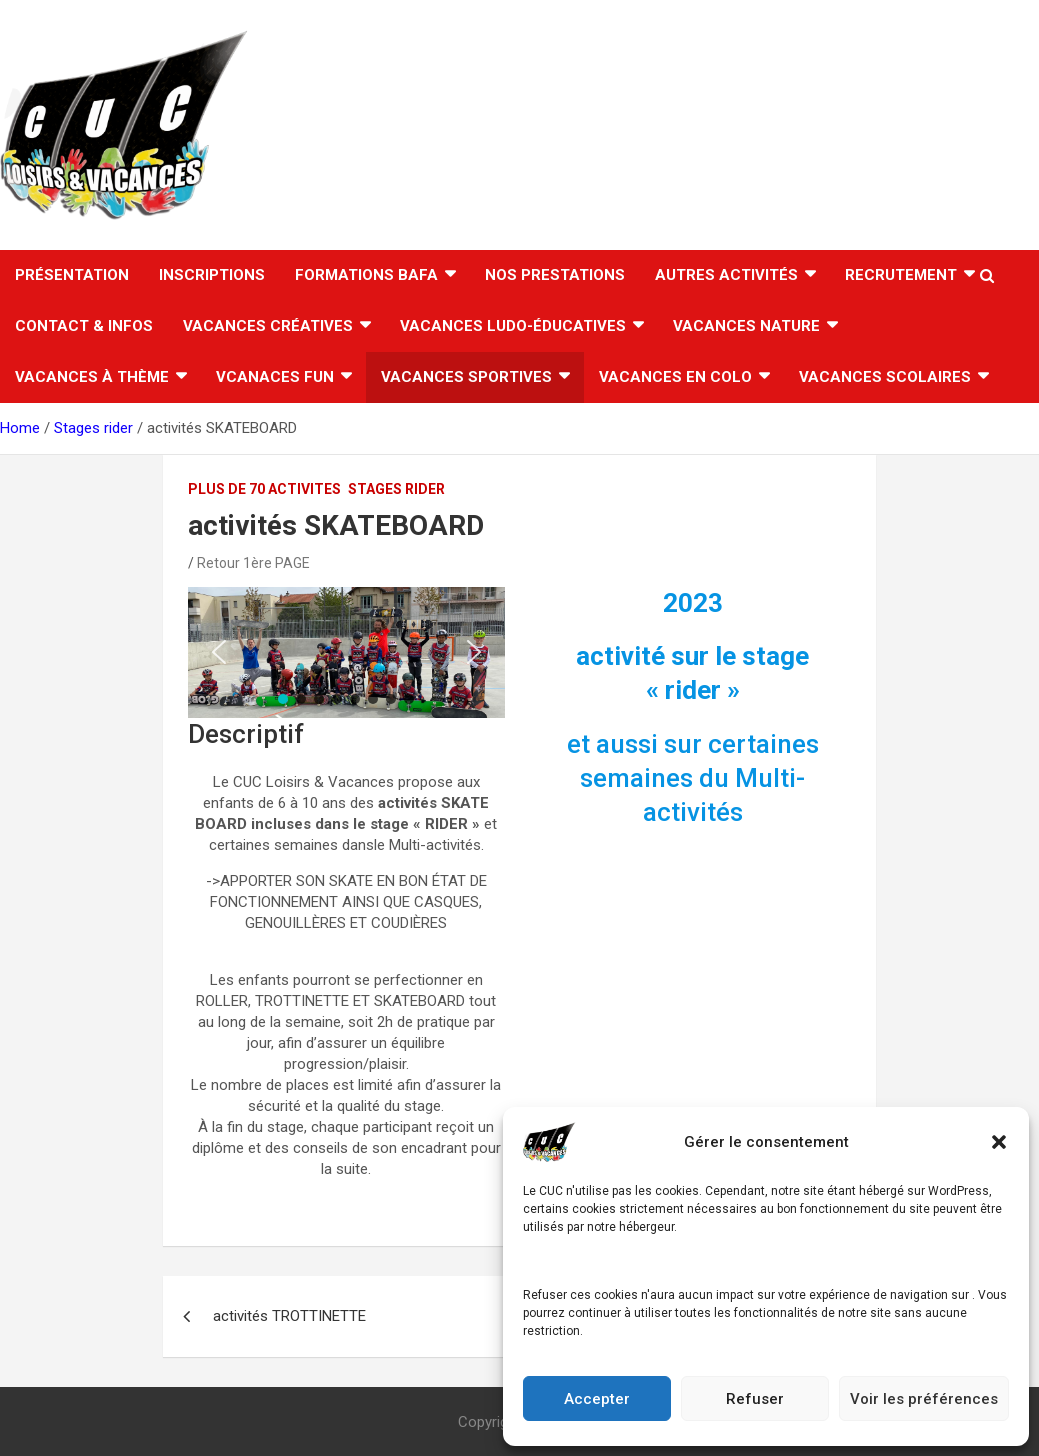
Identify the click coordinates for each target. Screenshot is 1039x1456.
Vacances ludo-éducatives (513, 326)
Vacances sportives (466, 377)
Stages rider (396, 489)
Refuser (755, 1399)
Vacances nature (746, 326)
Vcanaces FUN (275, 377)
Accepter (597, 1399)
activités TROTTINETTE (289, 1316)
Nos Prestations (555, 275)
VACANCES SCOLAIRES (885, 377)
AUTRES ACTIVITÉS (726, 275)
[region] (346, 653)
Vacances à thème (92, 377)
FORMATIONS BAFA (366, 275)
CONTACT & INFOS (84, 326)
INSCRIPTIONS (212, 275)
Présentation (72, 275)
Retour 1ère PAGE (253, 563)
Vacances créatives (268, 326)
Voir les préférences (924, 1399)
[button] (999, 1142)
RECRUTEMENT (901, 275)
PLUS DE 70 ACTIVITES (264, 489)
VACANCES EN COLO (675, 377)
